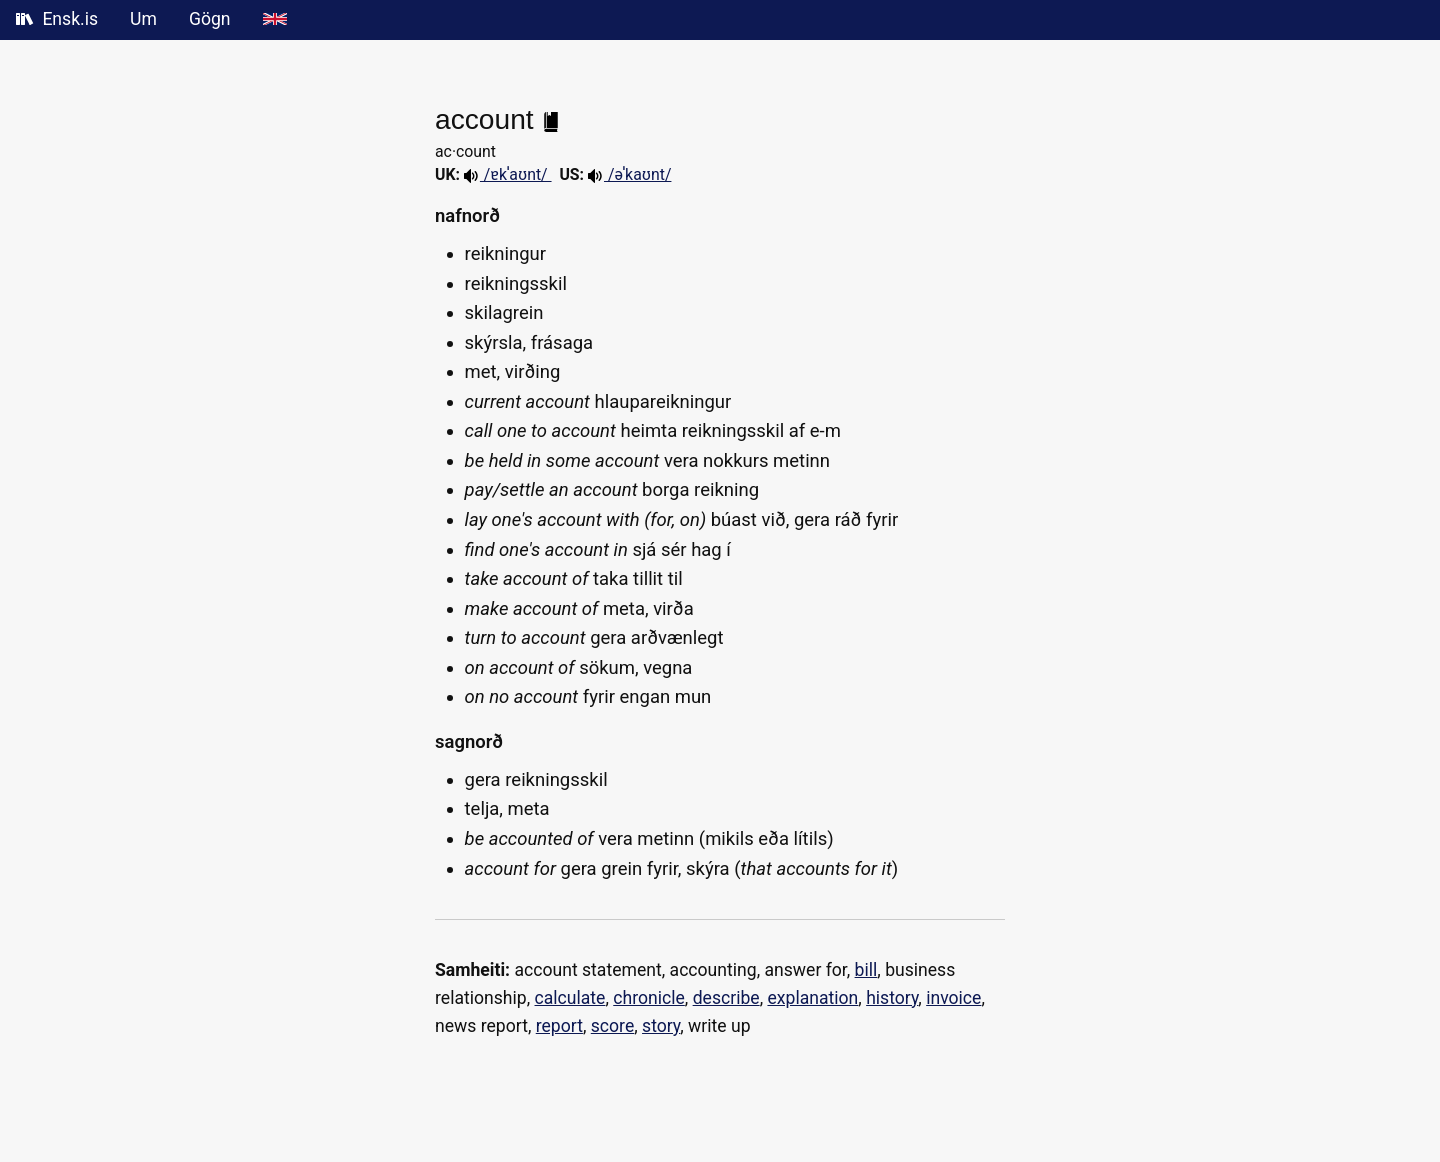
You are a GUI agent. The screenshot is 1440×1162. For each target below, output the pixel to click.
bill (866, 970)
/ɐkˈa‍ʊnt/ (508, 174)
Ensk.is (57, 19)
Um (143, 19)
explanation (812, 998)
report (559, 1026)
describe (726, 998)
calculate (570, 998)
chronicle (649, 998)
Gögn (210, 19)
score (612, 1026)
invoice (953, 998)
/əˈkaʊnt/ (629, 174)
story (661, 1026)
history (892, 998)
